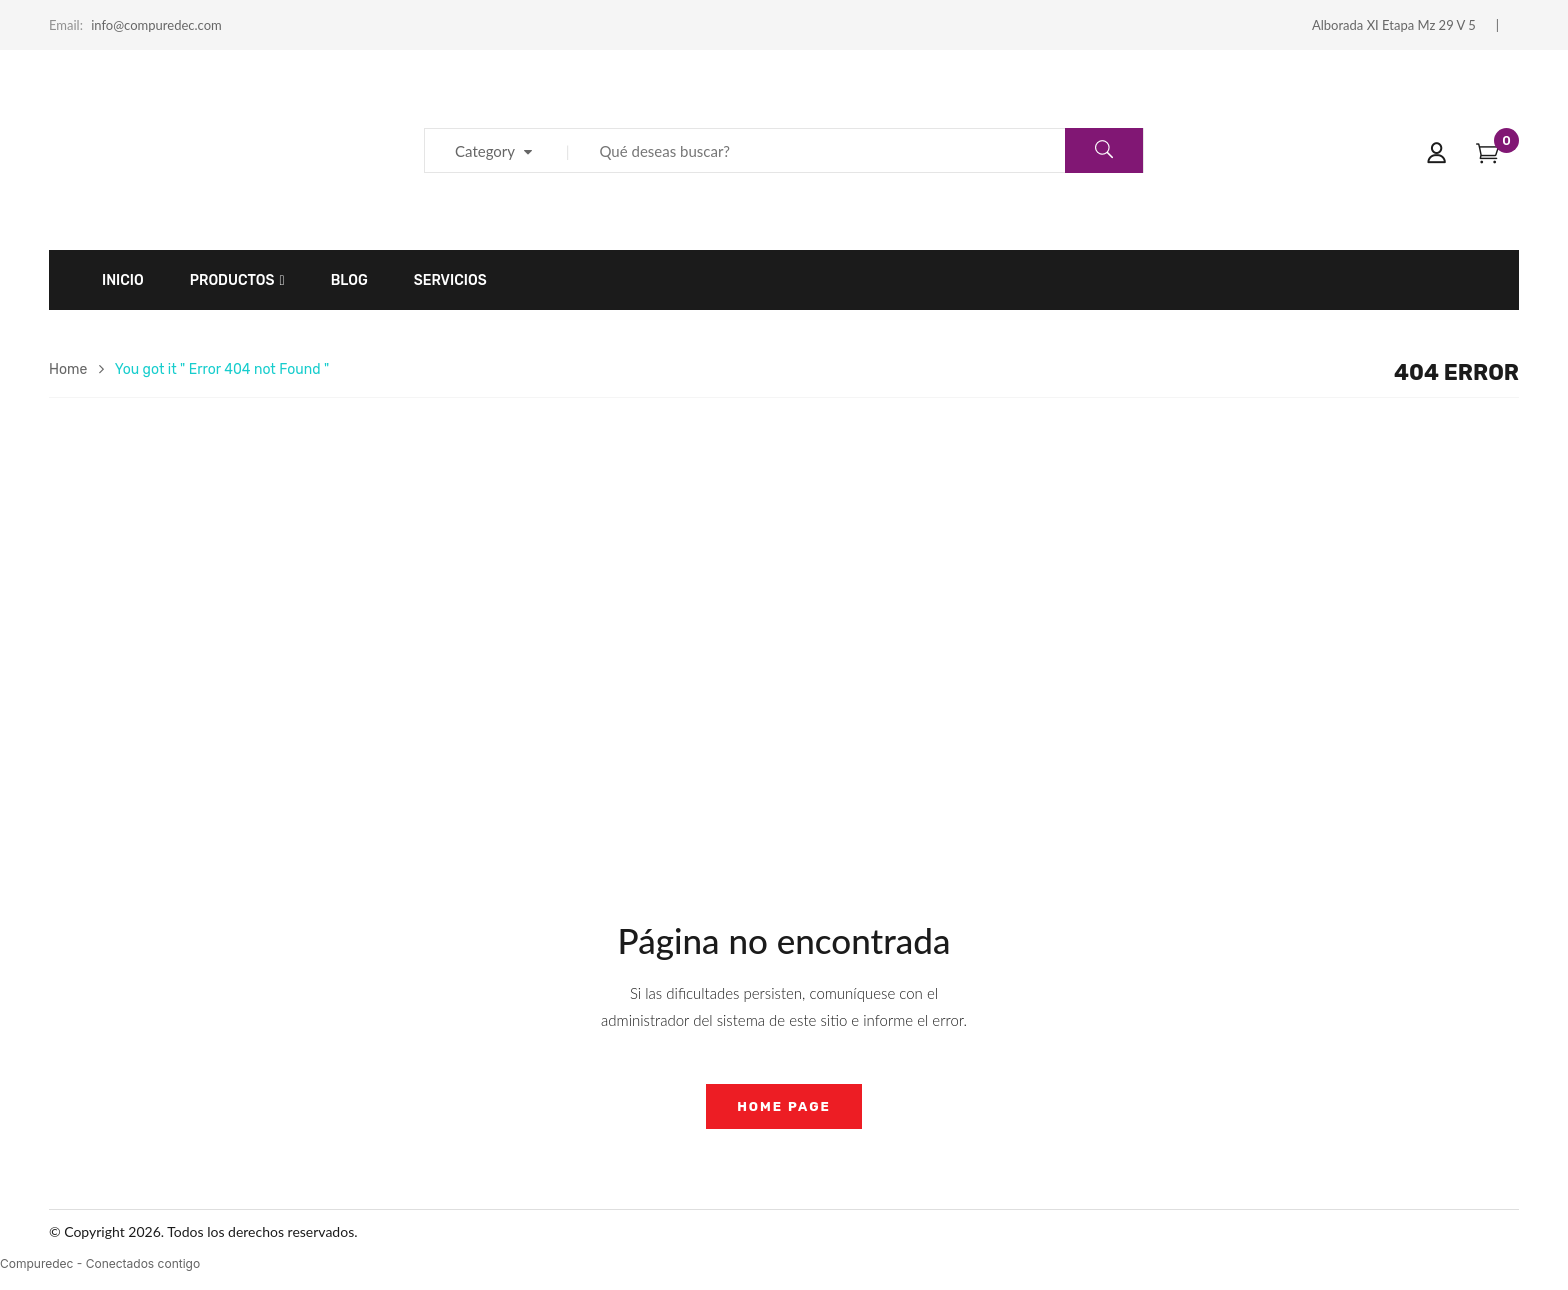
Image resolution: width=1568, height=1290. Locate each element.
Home (68, 369)
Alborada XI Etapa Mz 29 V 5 (1394, 25)
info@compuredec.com (156, 25)
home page (784, 1106)
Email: (66, 25)
